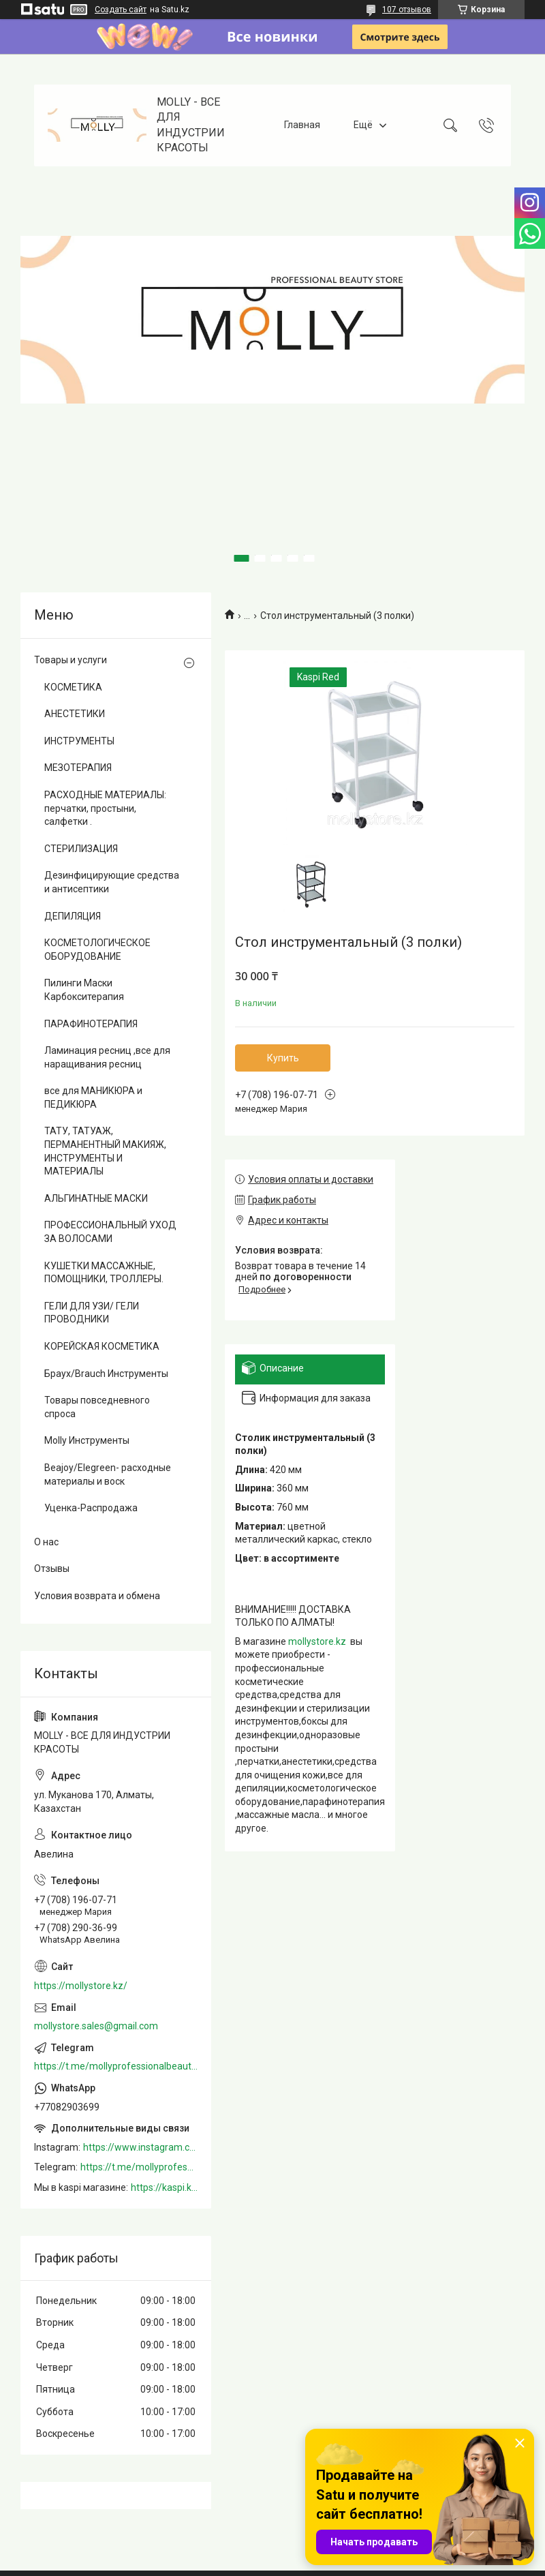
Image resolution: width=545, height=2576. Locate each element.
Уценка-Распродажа (91, 1507)
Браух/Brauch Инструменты (106, 1373)
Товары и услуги (70, 659)
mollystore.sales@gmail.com (96, 2025)
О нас (46, 1541)
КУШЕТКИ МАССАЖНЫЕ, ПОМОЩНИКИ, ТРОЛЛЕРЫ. (104, 1272)
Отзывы (51, 1568)
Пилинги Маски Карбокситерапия (84, 990)
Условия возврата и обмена (97, 1595)
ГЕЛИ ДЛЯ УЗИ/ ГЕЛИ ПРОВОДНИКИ (91, 1313)
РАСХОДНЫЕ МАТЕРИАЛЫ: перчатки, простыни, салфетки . (105, 808)
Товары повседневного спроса (97, 1407)
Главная (302, 124)
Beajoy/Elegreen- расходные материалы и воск (107, 1474)
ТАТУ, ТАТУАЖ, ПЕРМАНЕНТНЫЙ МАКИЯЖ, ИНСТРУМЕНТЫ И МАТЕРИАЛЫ (105, 1151)
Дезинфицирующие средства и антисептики (111, 882)
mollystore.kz (317, 1641)
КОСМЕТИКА (73, 687)
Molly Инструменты (86, 1440)
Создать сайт (120, 9)
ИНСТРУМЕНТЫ (79, 741)
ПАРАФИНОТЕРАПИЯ (91, 1023)
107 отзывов (406, 9)
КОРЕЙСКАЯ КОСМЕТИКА (101, 1346)
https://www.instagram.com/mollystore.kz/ (140, 2147)
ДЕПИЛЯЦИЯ (72, 916)
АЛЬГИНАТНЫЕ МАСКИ (96, 1198)
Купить (283, 1057)
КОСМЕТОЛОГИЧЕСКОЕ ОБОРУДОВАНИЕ (97, 949)
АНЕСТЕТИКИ (74, 713)
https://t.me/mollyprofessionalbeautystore (116, 2066)
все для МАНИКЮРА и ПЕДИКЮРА (93, 1097)
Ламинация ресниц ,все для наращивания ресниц (107, 1057)
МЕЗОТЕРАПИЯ (78, 767)
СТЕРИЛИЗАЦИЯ (81, 848)
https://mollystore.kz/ (80, 1985)
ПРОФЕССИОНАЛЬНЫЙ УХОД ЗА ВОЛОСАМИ (110, 1231)
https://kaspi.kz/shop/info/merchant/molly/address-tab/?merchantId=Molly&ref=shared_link (164, 2187)
